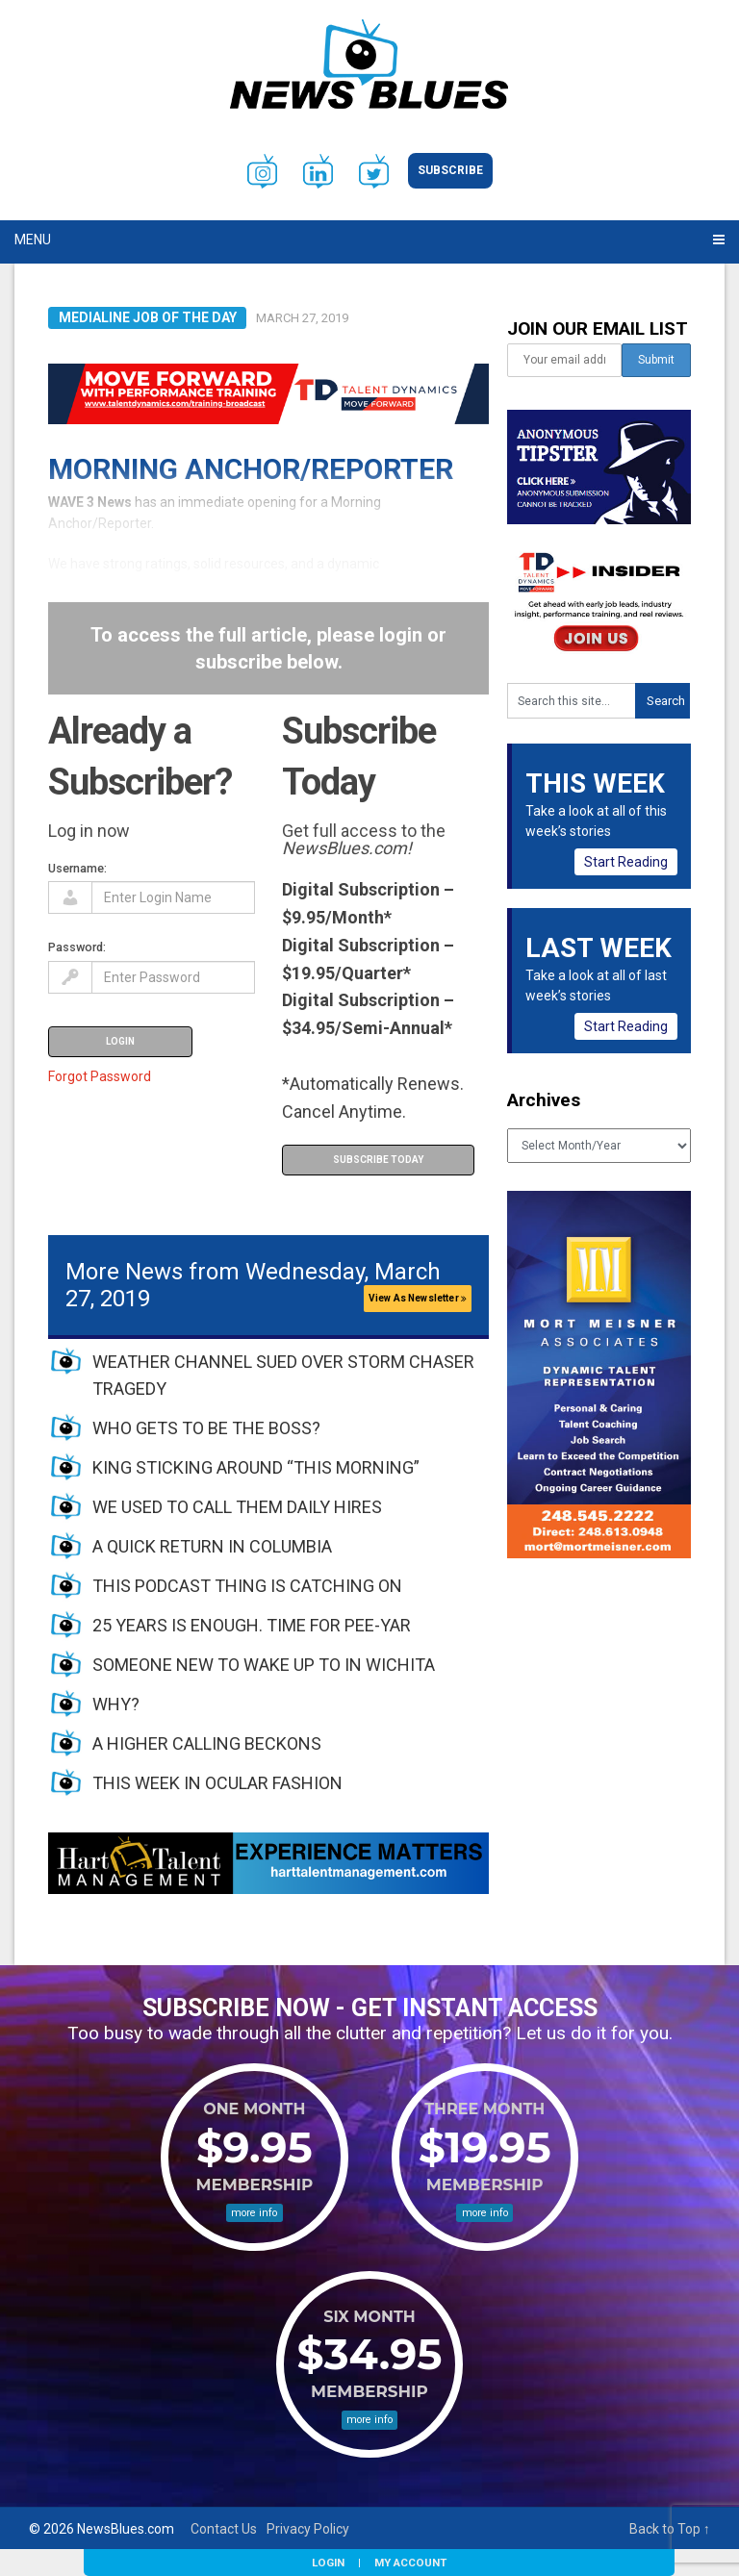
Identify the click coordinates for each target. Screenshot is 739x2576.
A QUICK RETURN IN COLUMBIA (212, 1546)
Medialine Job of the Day (148, 317)
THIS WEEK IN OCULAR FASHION (217, 1783)
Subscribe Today (378, 1159)
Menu (32, 239)
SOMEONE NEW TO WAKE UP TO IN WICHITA (263, 1664)
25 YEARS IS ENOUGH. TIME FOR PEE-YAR (251, 1625)
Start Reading (626, 862)
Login (328, 2562)
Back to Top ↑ (669, 2529)
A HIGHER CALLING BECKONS (206, 1743)
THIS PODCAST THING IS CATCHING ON (247, 1586)
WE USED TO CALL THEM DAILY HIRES (237, 1507)
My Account (410, 2562)
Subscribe (450, 170)
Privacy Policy (308, 2529)
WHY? (116, 1704)
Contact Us (224, 2529)
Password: (77, 947)
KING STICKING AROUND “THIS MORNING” (256, 1467)
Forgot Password (99, 1076)
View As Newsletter (418, 1298)
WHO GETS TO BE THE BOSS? (206, 1428)
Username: (77, 868)
